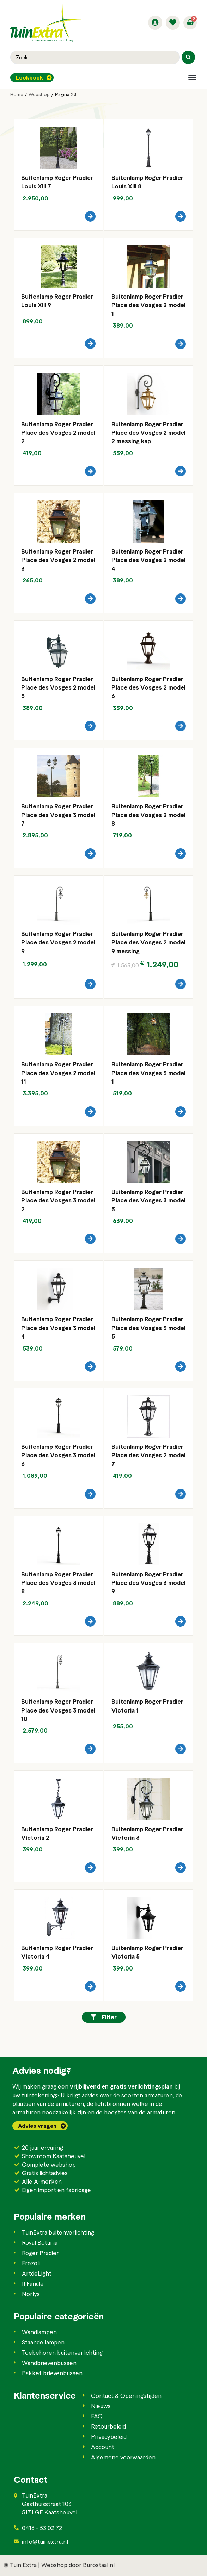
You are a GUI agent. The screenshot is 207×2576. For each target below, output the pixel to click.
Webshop (39, 94)
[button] (192, 77)
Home (16, 94)
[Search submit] (188, 57)
